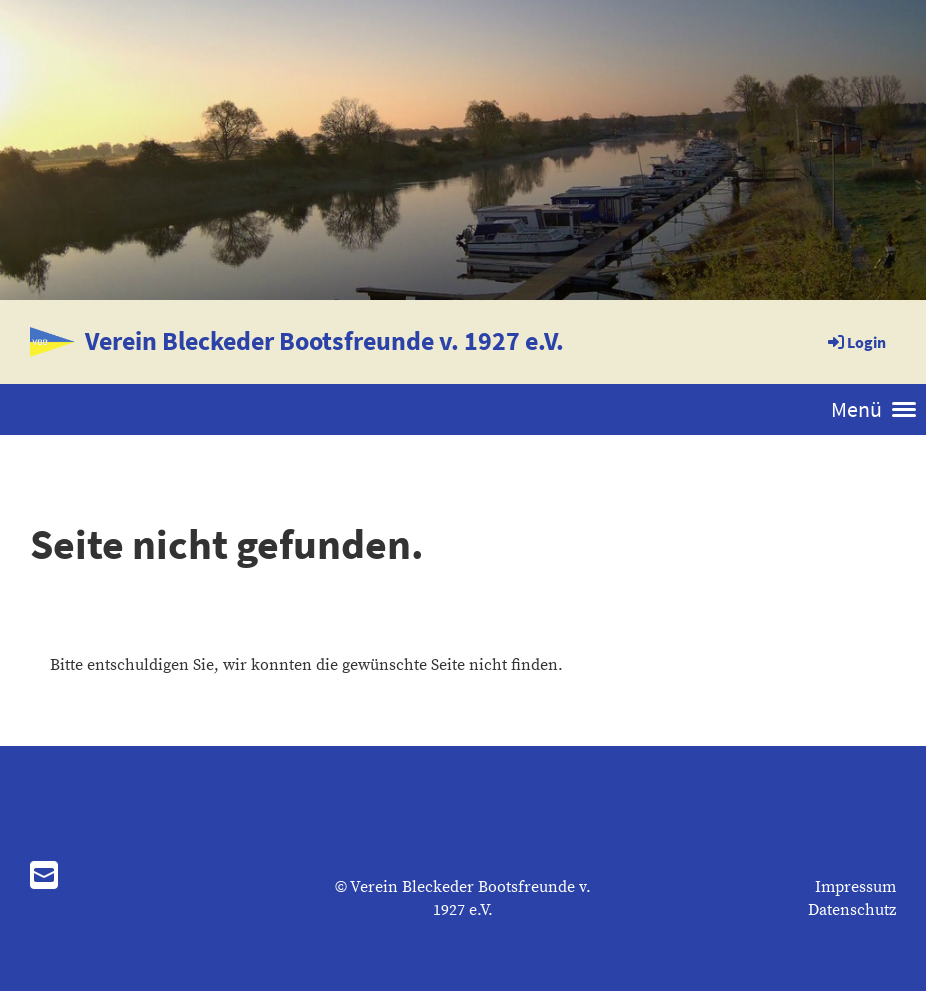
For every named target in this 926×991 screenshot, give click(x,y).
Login (855, 342)
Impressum (855, 887)
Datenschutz (852, 910)
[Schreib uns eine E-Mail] (44, 878)
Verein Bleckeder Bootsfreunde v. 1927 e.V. (324, 340)
